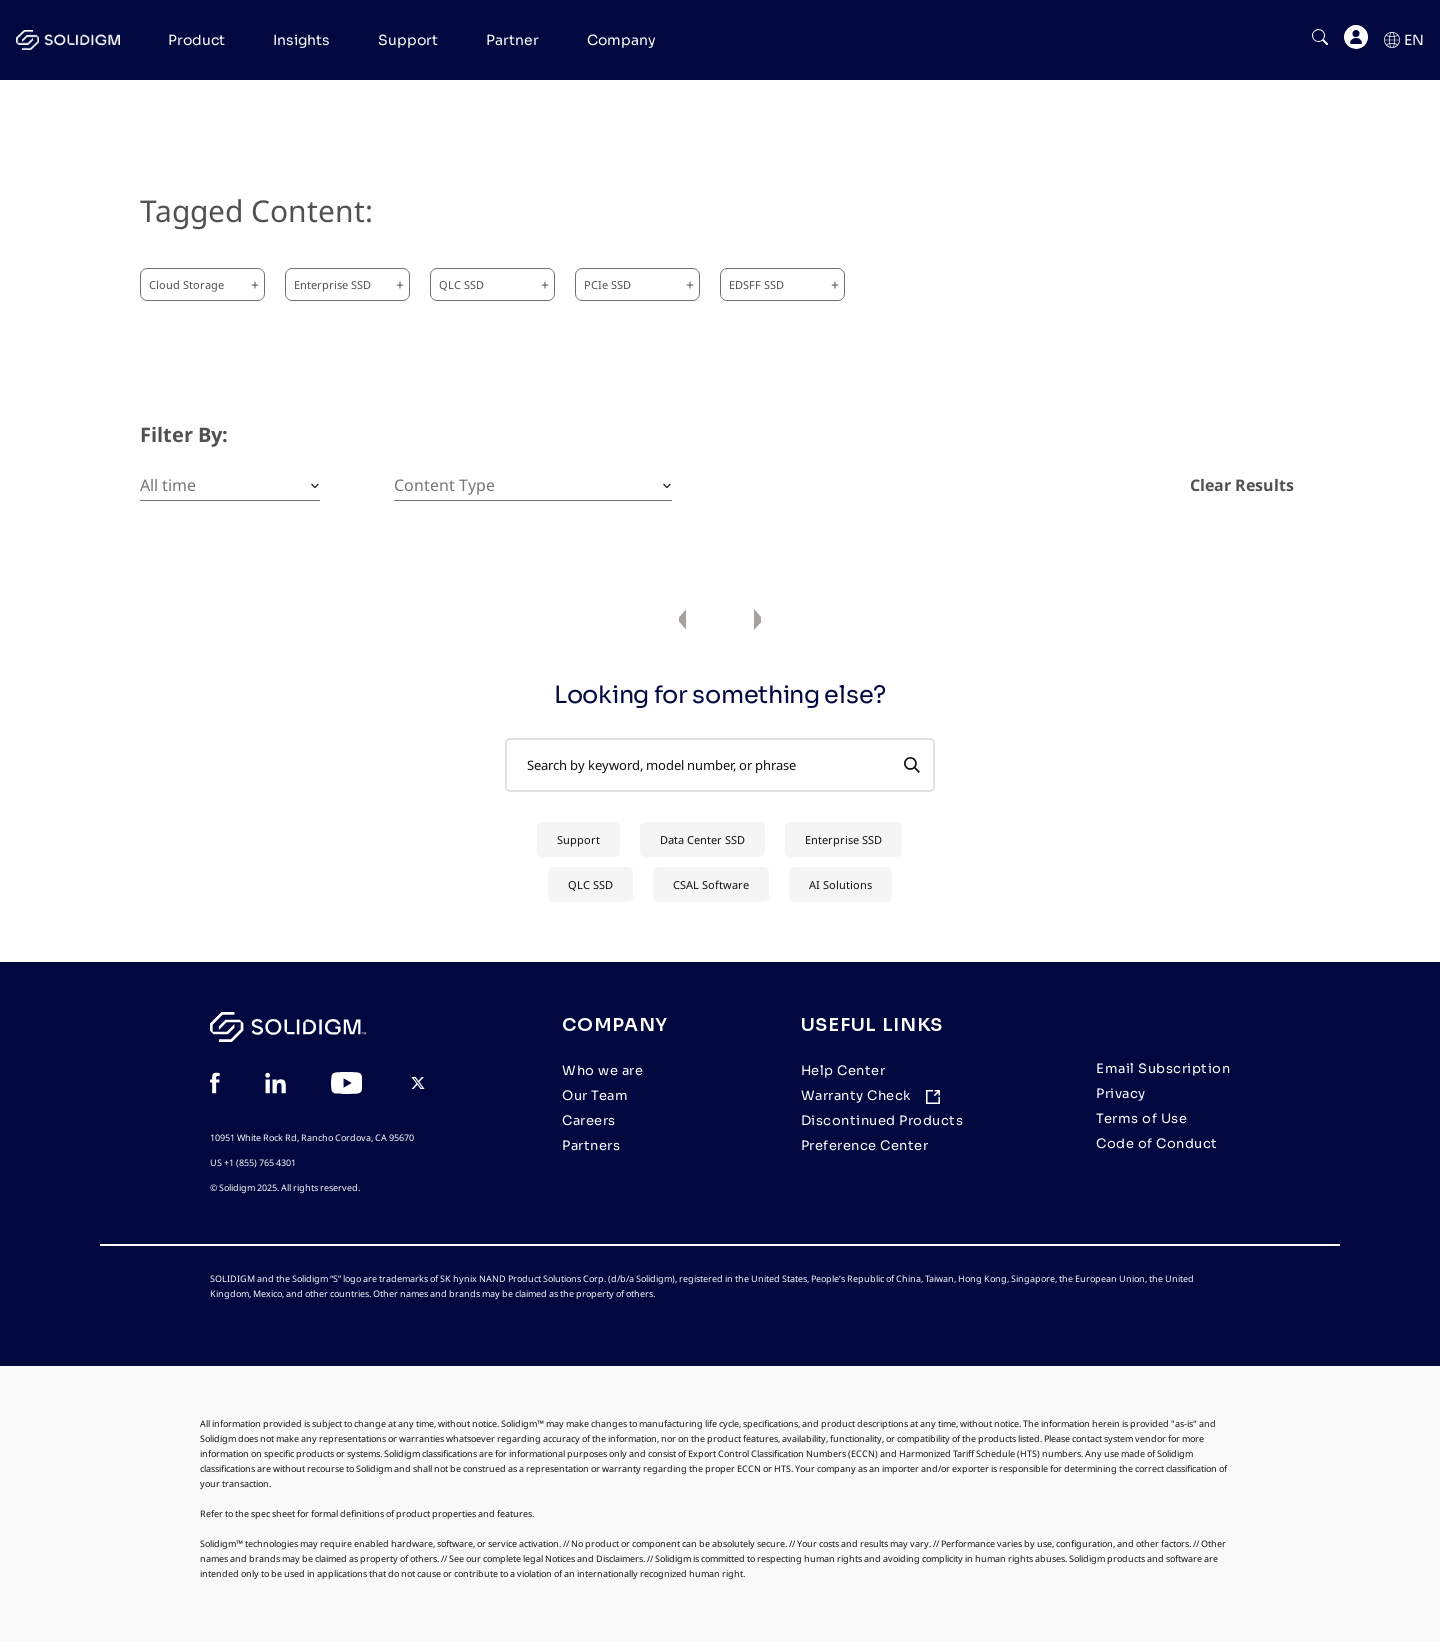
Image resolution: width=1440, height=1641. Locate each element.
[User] (1356, 40)
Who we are (602, 1070)
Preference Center (865, 1145)
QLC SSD (494, 284)
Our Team (595, 1095)
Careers (589, 1120)
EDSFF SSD (784, 284)
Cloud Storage (204, 284)
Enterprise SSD (349, 284)
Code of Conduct (1157, 1143)
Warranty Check (856, 1095)
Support (578, 839)
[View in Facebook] (215, 1086)
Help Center (843, 1070)
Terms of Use (1141, 1118)
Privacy (1121, 1093)
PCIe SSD (639, 284)
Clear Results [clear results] (1242, 485)
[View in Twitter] (418, 1086)
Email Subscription (1163, 1068)
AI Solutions (840, 884)
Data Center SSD (702, 839)
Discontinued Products (882, 1120)
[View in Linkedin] (275, 1086)
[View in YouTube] (346, 1086)
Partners (591, 1145)
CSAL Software (711, 884)
